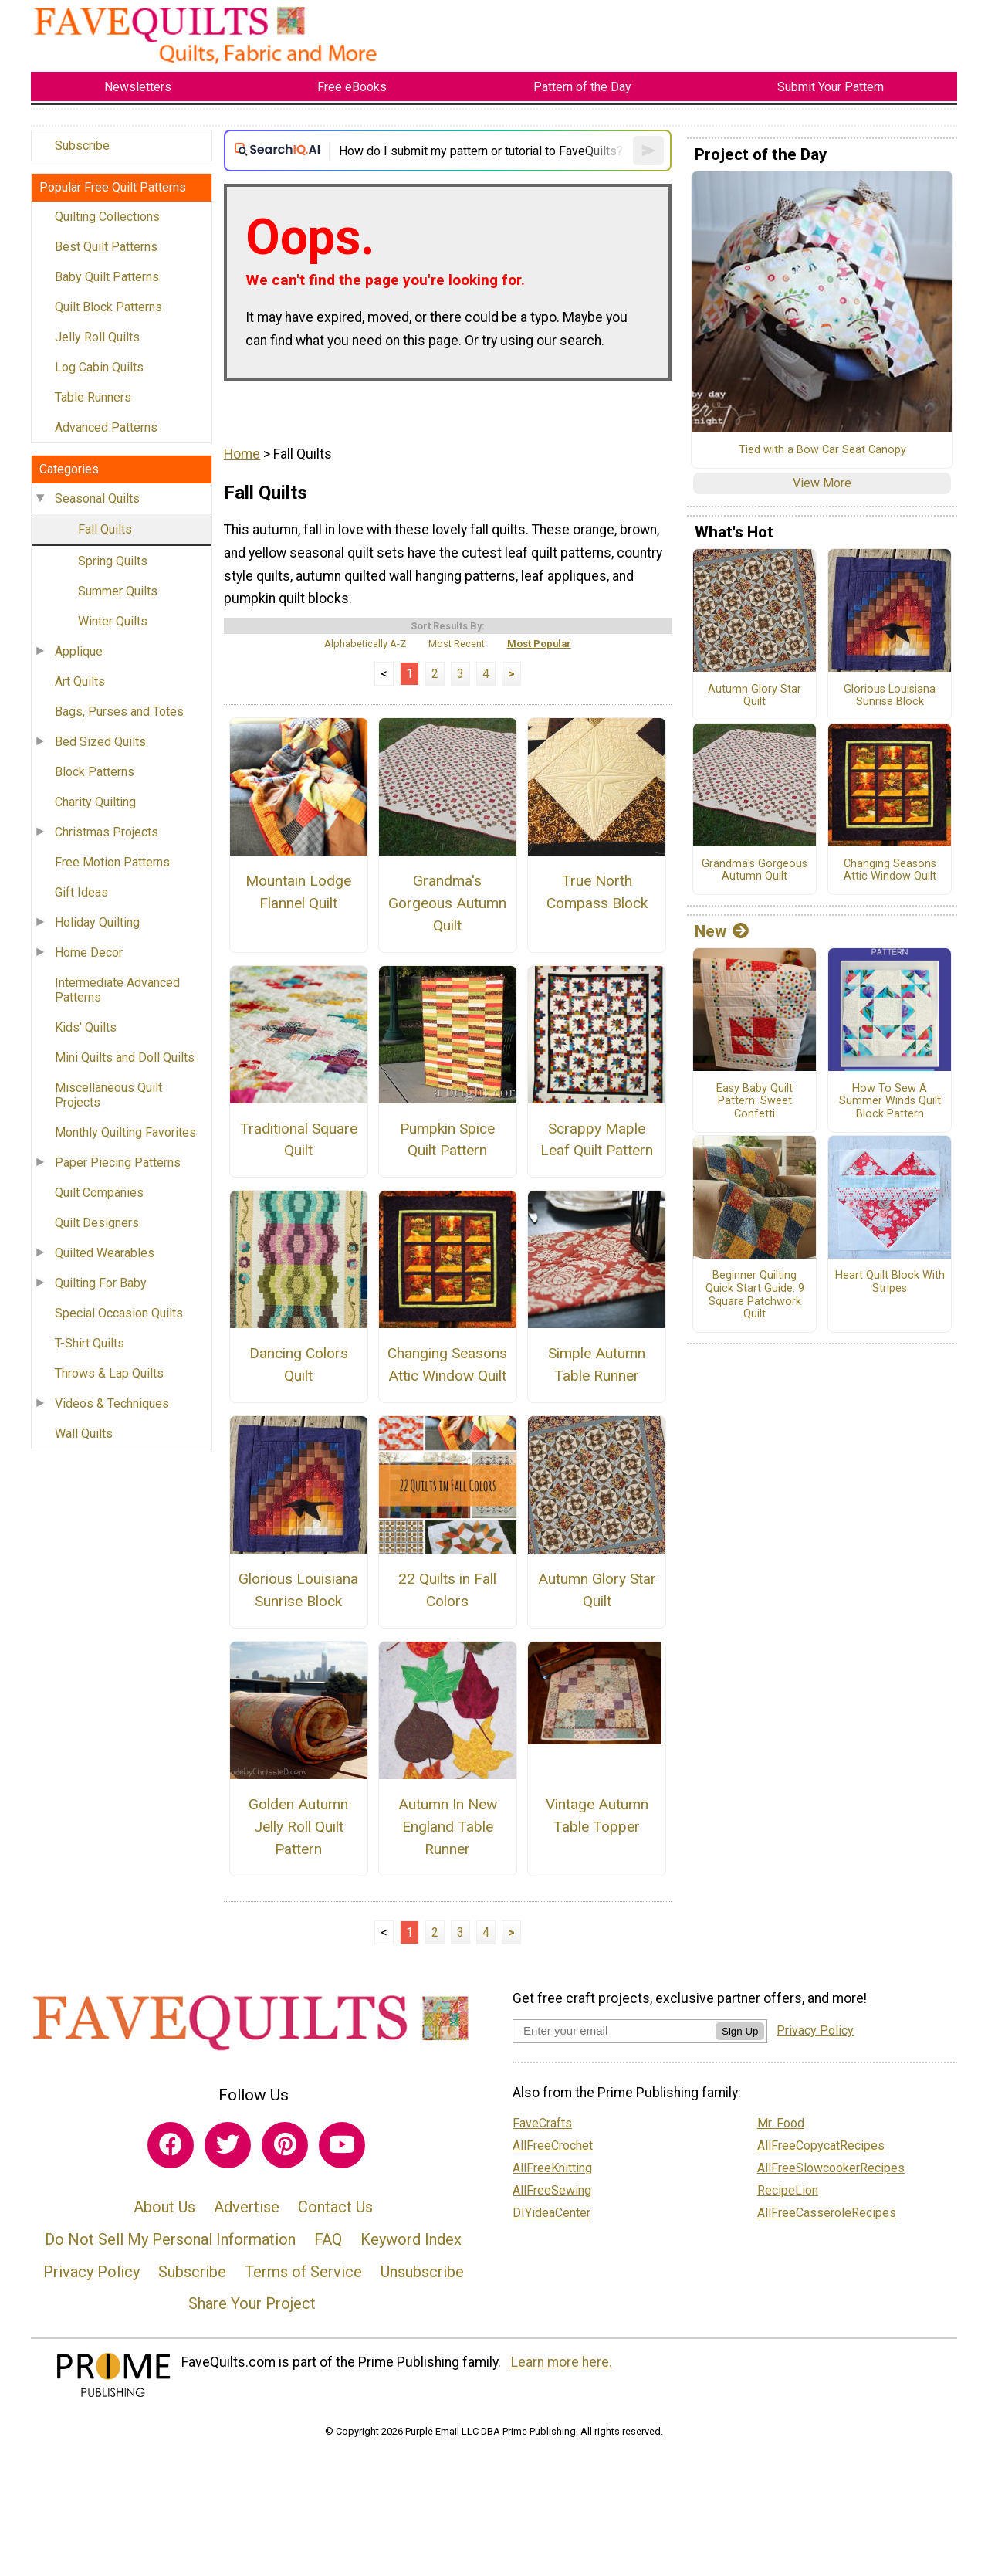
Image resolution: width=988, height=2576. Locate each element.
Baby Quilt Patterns (107, 276)
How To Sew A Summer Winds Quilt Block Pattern (890, 1101)
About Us (164, 2207)
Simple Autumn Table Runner (596, 1364)
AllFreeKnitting (552, 2168)
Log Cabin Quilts (99, 367)
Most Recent (456, 643)
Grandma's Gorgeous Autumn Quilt (447, 903)
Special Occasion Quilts (119, 1313)
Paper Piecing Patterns (118, 1162)
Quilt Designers (97, 1222)
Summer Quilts (117, 591)
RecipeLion (787, 2190)
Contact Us (335, 2207)
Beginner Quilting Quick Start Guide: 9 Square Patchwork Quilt (754, 1294)
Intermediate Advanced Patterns (117, 990)
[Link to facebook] (170, 2145)
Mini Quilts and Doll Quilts (125, 1057)
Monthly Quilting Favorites (125, 1132)
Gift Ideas (81, 892)
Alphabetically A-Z (365, 643)
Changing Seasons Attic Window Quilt (447, 1364)
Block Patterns (94, 771)
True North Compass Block (597, 892)
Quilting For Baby (101, 1283)
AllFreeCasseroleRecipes (826, 2212)
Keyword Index (411, 2239)
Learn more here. (561, 2362)
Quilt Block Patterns (108, 307)
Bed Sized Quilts (100, 741)
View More (822, 483)
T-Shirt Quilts (89, 1343)
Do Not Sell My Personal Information (170, 2239)
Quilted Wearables (104, 1253)
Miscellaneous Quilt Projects (108, 1095)
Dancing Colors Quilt (298, 1364)
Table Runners (93, 397)
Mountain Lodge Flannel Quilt (298, 892)
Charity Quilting (95, 802)
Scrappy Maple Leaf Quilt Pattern (596, 1140)
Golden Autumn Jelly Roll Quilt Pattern (298, 1826)
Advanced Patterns (106, 427)
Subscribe (82, 145)
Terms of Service (303, 2271)
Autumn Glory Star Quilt (597, 1590)
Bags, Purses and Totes (119, 711)
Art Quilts (80, 681)
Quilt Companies (99, 1192)
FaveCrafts (542, 2123)
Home (242, 454)
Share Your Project (252, 2303)
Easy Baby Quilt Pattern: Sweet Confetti (754, 1101)
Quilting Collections (107, 216)
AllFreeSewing (552, 2190)
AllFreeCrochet (553, 2145)
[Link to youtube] (342, 2145)
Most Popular (539, 643)
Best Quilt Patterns (106, 246)
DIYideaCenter (551, 2212)
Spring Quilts (112, 561)
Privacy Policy (91, 2271)
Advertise (246, 2207)
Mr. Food (780, 2123)
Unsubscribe (422, 2271)
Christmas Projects (106, 832)
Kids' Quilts (86, 1027)
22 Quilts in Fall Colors (447, 1590)
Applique (79, 651)
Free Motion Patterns (112, 862)
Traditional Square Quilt (298, 1140)
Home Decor (89, 952)
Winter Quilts (112, 621)
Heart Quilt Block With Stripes (890, 1282)
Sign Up (740, 2031)
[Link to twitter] (228, 2145)
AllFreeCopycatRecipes (821, 2145)
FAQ (328, 2239)
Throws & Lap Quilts (109, 1373)
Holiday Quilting (97, 922)
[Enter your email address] (614, 2030)
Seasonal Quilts (97, 498)
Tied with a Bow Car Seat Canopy (822, 450)
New (722, 931)
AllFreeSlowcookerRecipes (831, 2168)
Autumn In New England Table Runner (447, 1826)
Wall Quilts (84, 1433)
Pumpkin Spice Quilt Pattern (447, 1140)
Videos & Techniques (112, 1403)
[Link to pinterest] (285, 2145)
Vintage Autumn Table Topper (597, 1815)
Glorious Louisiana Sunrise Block (298, 1590)
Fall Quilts (105, 529)
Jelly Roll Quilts (97, 337)
